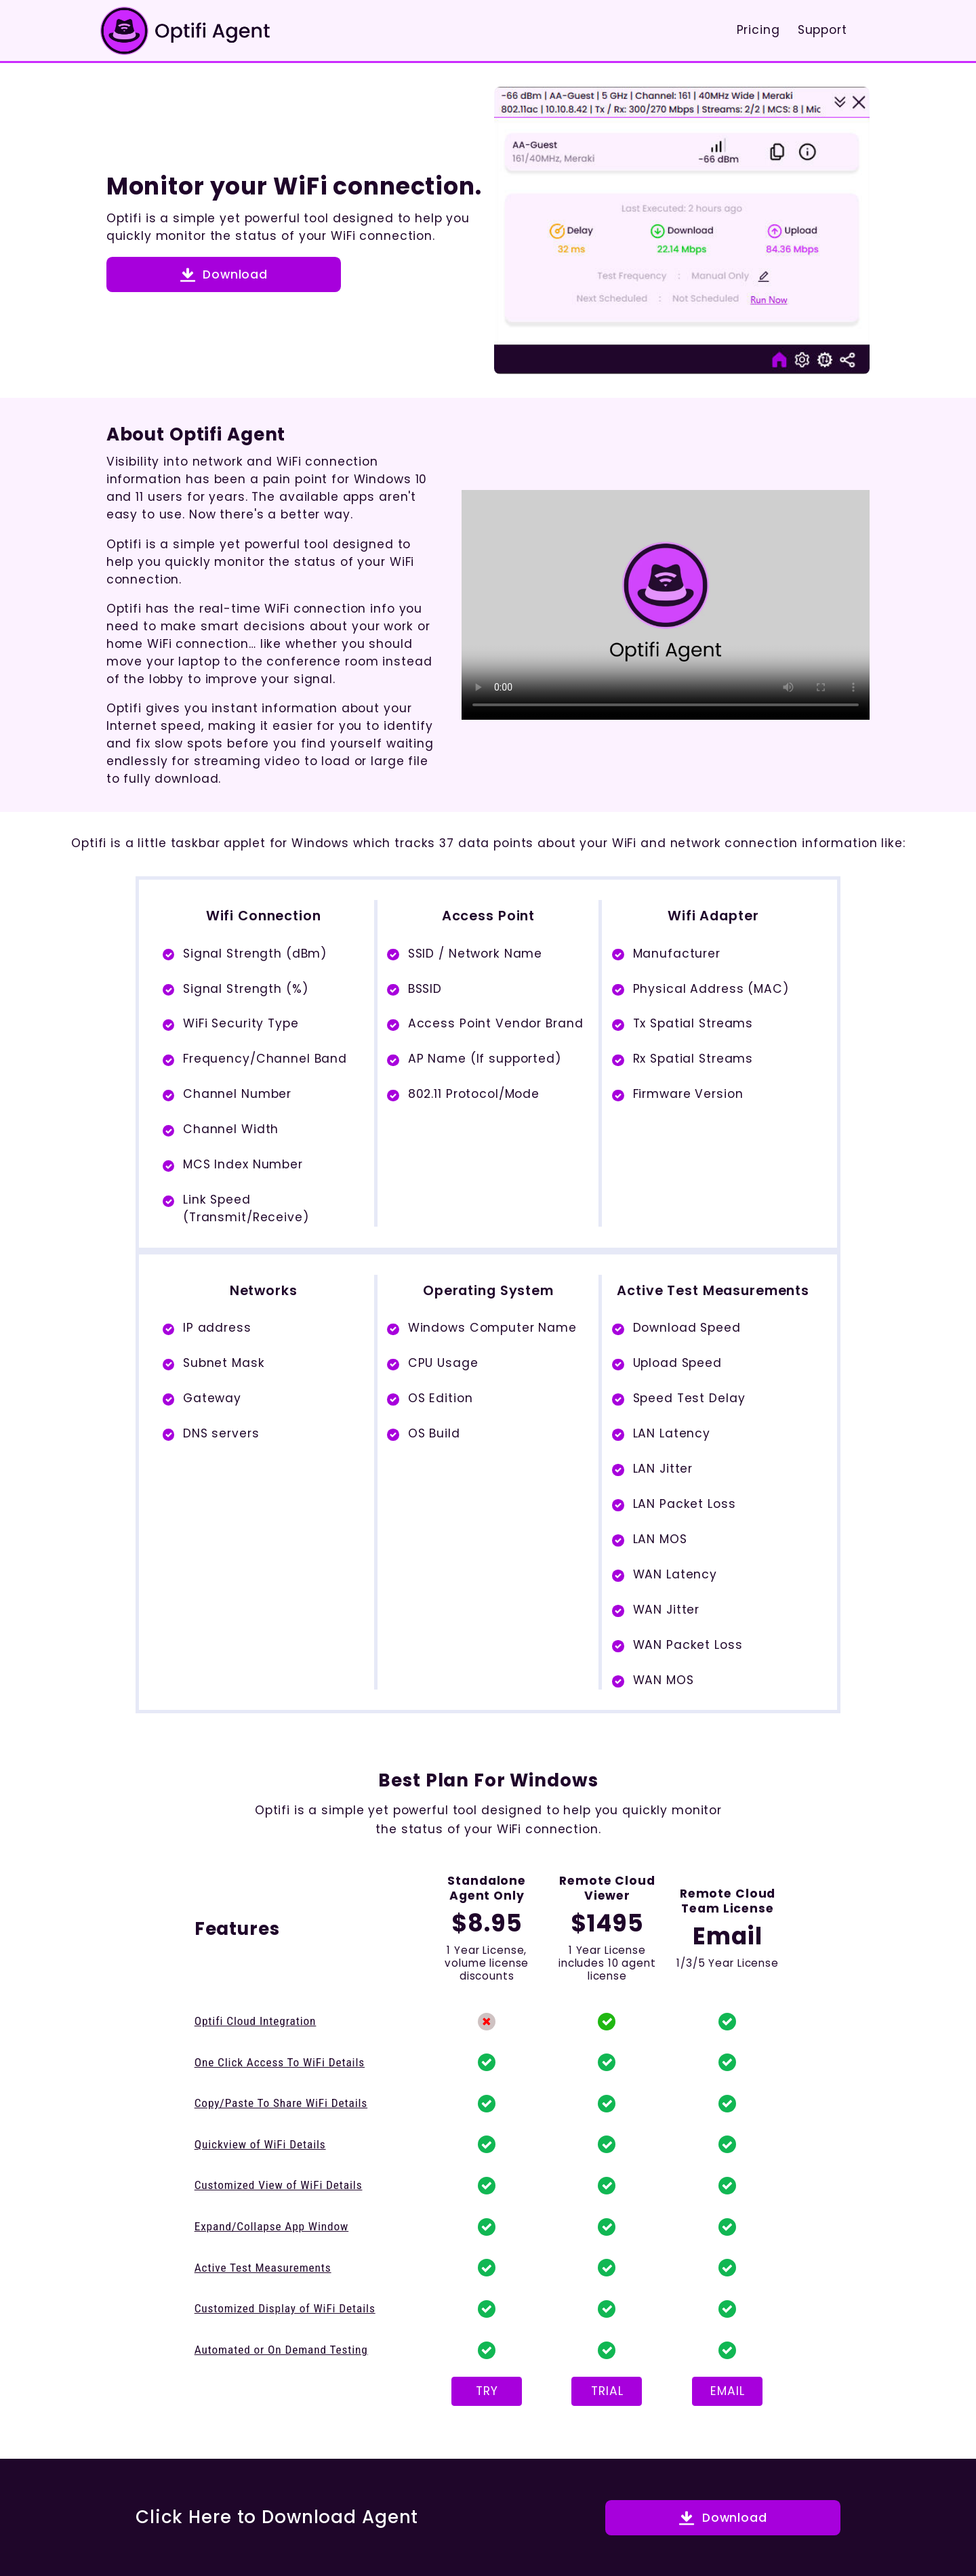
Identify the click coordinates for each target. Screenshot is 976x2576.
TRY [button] (487, 2391)
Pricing (758, 30)
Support (822, 30)
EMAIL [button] (727, 2391)
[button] (224, 274)
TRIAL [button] (607, 2391)
